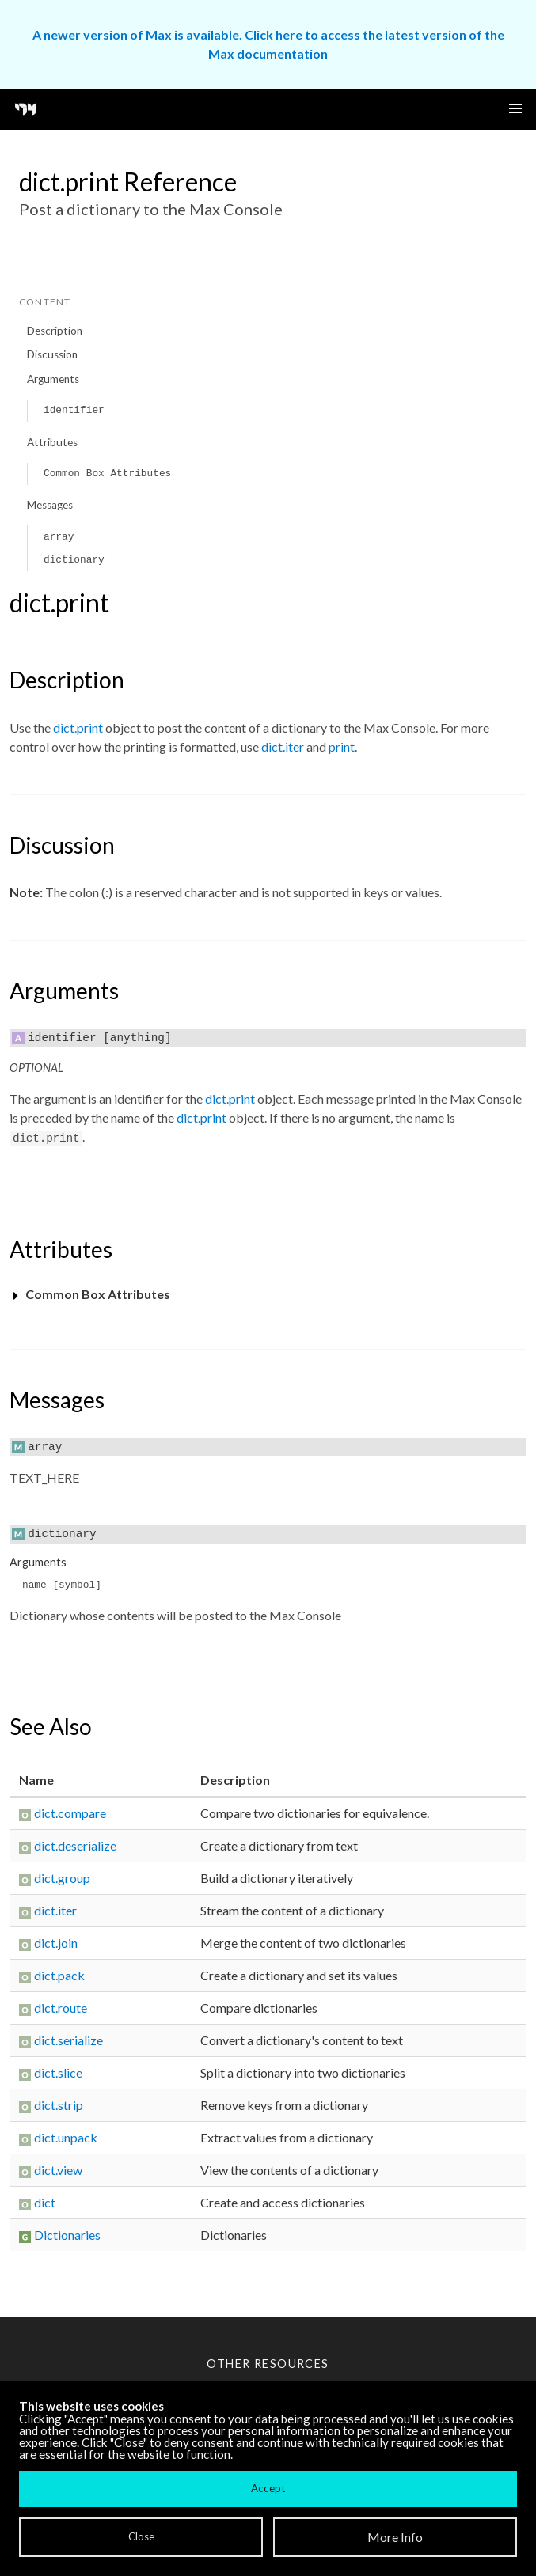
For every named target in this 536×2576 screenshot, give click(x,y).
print (342, 746)
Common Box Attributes (107, 473)
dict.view (58, 2169)
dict (44, 2202)
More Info (395, 2536)
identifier (74, 410)
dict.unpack (65, 2137)
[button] (515, 109)
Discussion (52, 354)
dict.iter (282, 746)
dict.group (62, 1877)
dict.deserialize (75, 1845)
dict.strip (58, 2104)
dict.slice (58, 2072)
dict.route (60, 2007)
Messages (50, 504)
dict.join (56, 1942)
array (59, 537)
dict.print (78, 727)
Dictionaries (67, 2234)
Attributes (52, 442)
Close (141, 2536)
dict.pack (59, 1975)
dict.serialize (68, 2040)
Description (54, 330)
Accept (268, 2488)
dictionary (74, 560)
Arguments (53, 379)
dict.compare (70, 1812)
